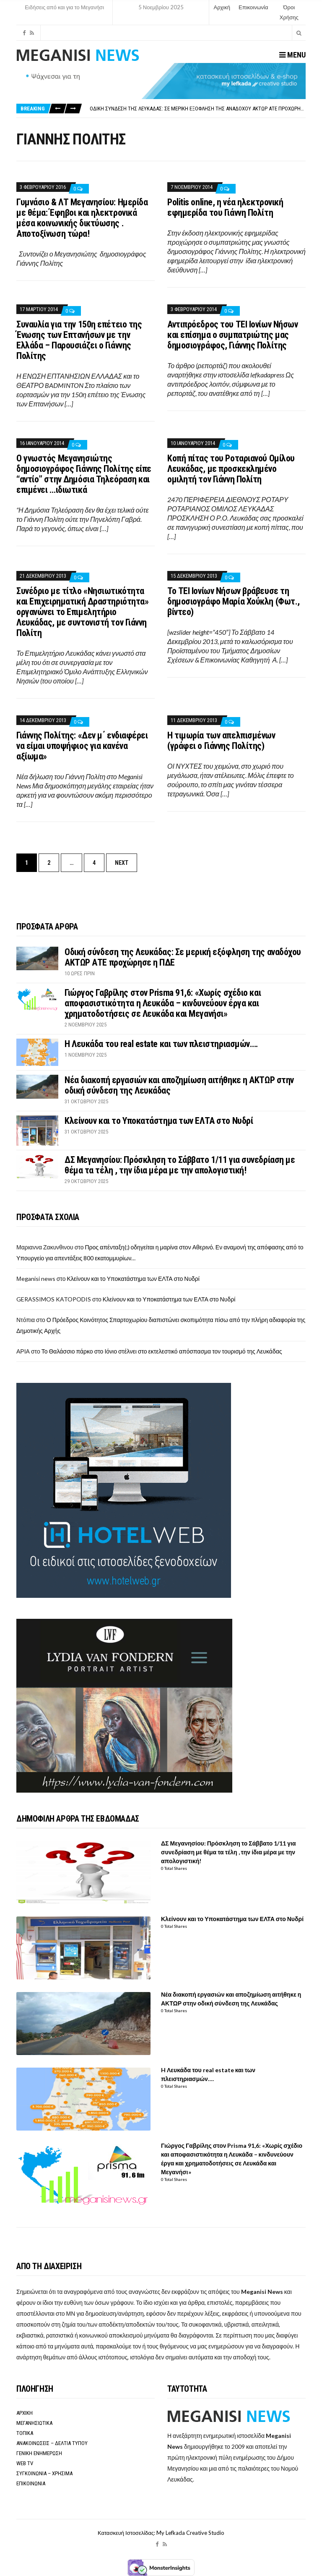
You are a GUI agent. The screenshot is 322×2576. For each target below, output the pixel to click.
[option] (197, 108)
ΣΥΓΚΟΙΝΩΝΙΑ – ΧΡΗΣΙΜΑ (44, 2473)
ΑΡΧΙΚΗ (24, 2413)
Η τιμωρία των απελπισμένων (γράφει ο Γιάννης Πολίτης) (221, 740)
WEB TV (24, 2463)
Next (121, 862)
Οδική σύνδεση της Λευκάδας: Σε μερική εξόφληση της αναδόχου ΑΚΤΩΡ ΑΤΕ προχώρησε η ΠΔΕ (205, 108)
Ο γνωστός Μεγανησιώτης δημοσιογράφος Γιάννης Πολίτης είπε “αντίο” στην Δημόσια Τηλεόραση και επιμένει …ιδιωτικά (83, 474)
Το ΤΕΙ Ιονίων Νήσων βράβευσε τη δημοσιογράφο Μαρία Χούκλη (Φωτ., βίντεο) (233, 601)
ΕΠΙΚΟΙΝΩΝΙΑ (30, 2483)
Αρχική (221, 7)
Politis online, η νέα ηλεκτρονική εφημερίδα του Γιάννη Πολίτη (225, 207)
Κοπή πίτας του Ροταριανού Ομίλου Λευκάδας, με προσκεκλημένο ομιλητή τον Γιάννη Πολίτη (231, 468)
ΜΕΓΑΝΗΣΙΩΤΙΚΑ (34, 2423)
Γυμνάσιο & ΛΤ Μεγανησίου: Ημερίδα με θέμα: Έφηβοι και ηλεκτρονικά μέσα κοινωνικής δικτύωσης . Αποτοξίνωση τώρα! (82, 218)
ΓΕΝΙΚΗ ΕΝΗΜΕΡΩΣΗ (39, 2453)
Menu (292, 54)
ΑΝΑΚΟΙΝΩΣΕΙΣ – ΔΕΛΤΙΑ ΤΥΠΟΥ (52, 2443)
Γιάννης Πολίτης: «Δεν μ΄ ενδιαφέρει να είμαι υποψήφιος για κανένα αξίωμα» (82, 746)
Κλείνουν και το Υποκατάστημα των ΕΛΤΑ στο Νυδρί (159, 1120)
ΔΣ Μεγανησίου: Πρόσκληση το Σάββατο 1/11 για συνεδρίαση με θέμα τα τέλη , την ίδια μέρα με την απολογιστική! (180, 1164)
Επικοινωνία (253, 7)
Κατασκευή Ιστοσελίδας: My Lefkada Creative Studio (161, 2532)
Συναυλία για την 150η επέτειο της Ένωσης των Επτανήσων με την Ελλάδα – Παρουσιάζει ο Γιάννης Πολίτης (79, 340)
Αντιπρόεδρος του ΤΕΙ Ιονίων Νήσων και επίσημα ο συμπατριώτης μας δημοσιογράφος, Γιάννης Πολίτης (232, 335)
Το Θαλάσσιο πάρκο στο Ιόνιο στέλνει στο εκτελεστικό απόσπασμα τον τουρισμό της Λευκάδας (162, 1351)
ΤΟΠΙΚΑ (24, 2433)
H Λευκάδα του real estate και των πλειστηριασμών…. (161, 1044)
